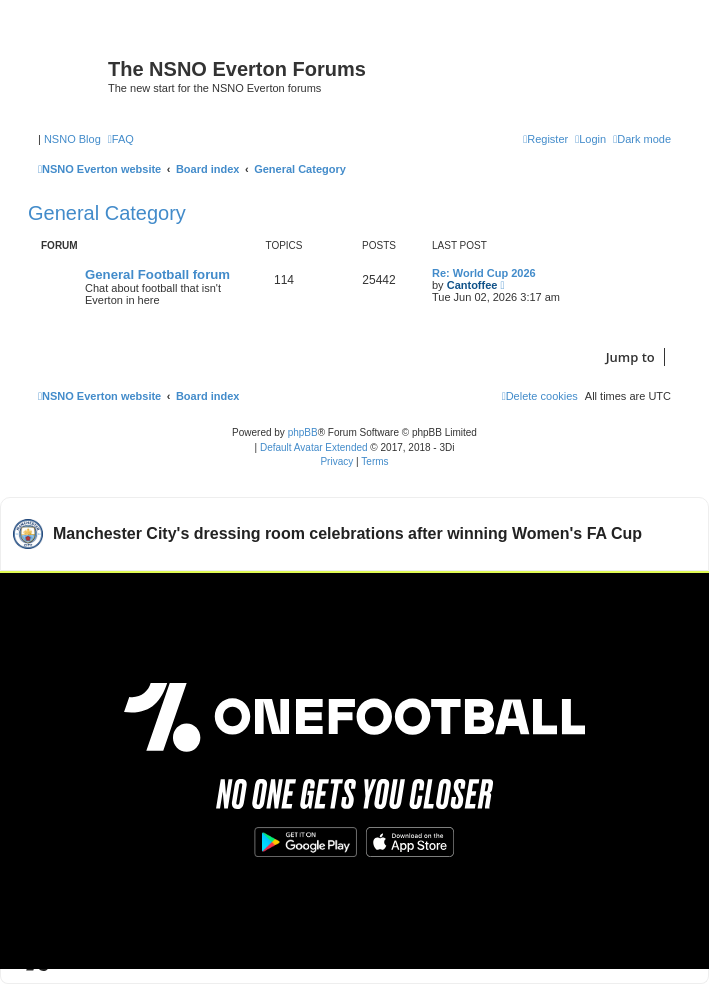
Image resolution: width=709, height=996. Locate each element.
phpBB (303, 432)
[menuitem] (121, 139)
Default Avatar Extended (314, 447)
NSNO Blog (72, 139)
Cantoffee (472, 285)
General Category (107, 213)
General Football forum (157, 274)
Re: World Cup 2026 (484, 273)
